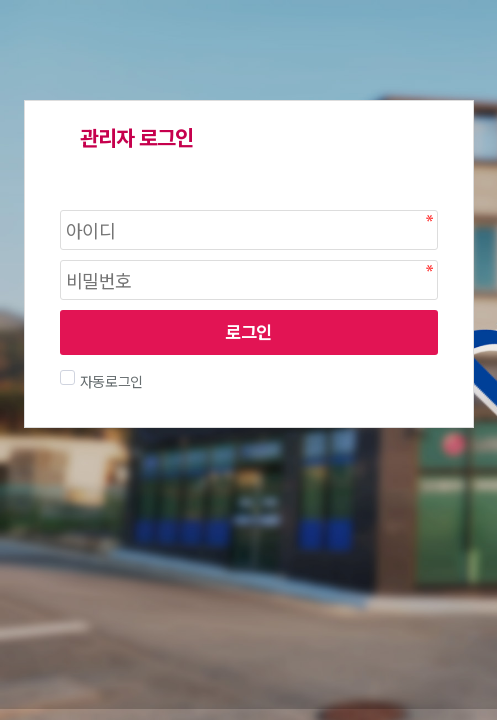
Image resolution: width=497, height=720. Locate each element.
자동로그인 (109, 381)
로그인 (248, 331)
